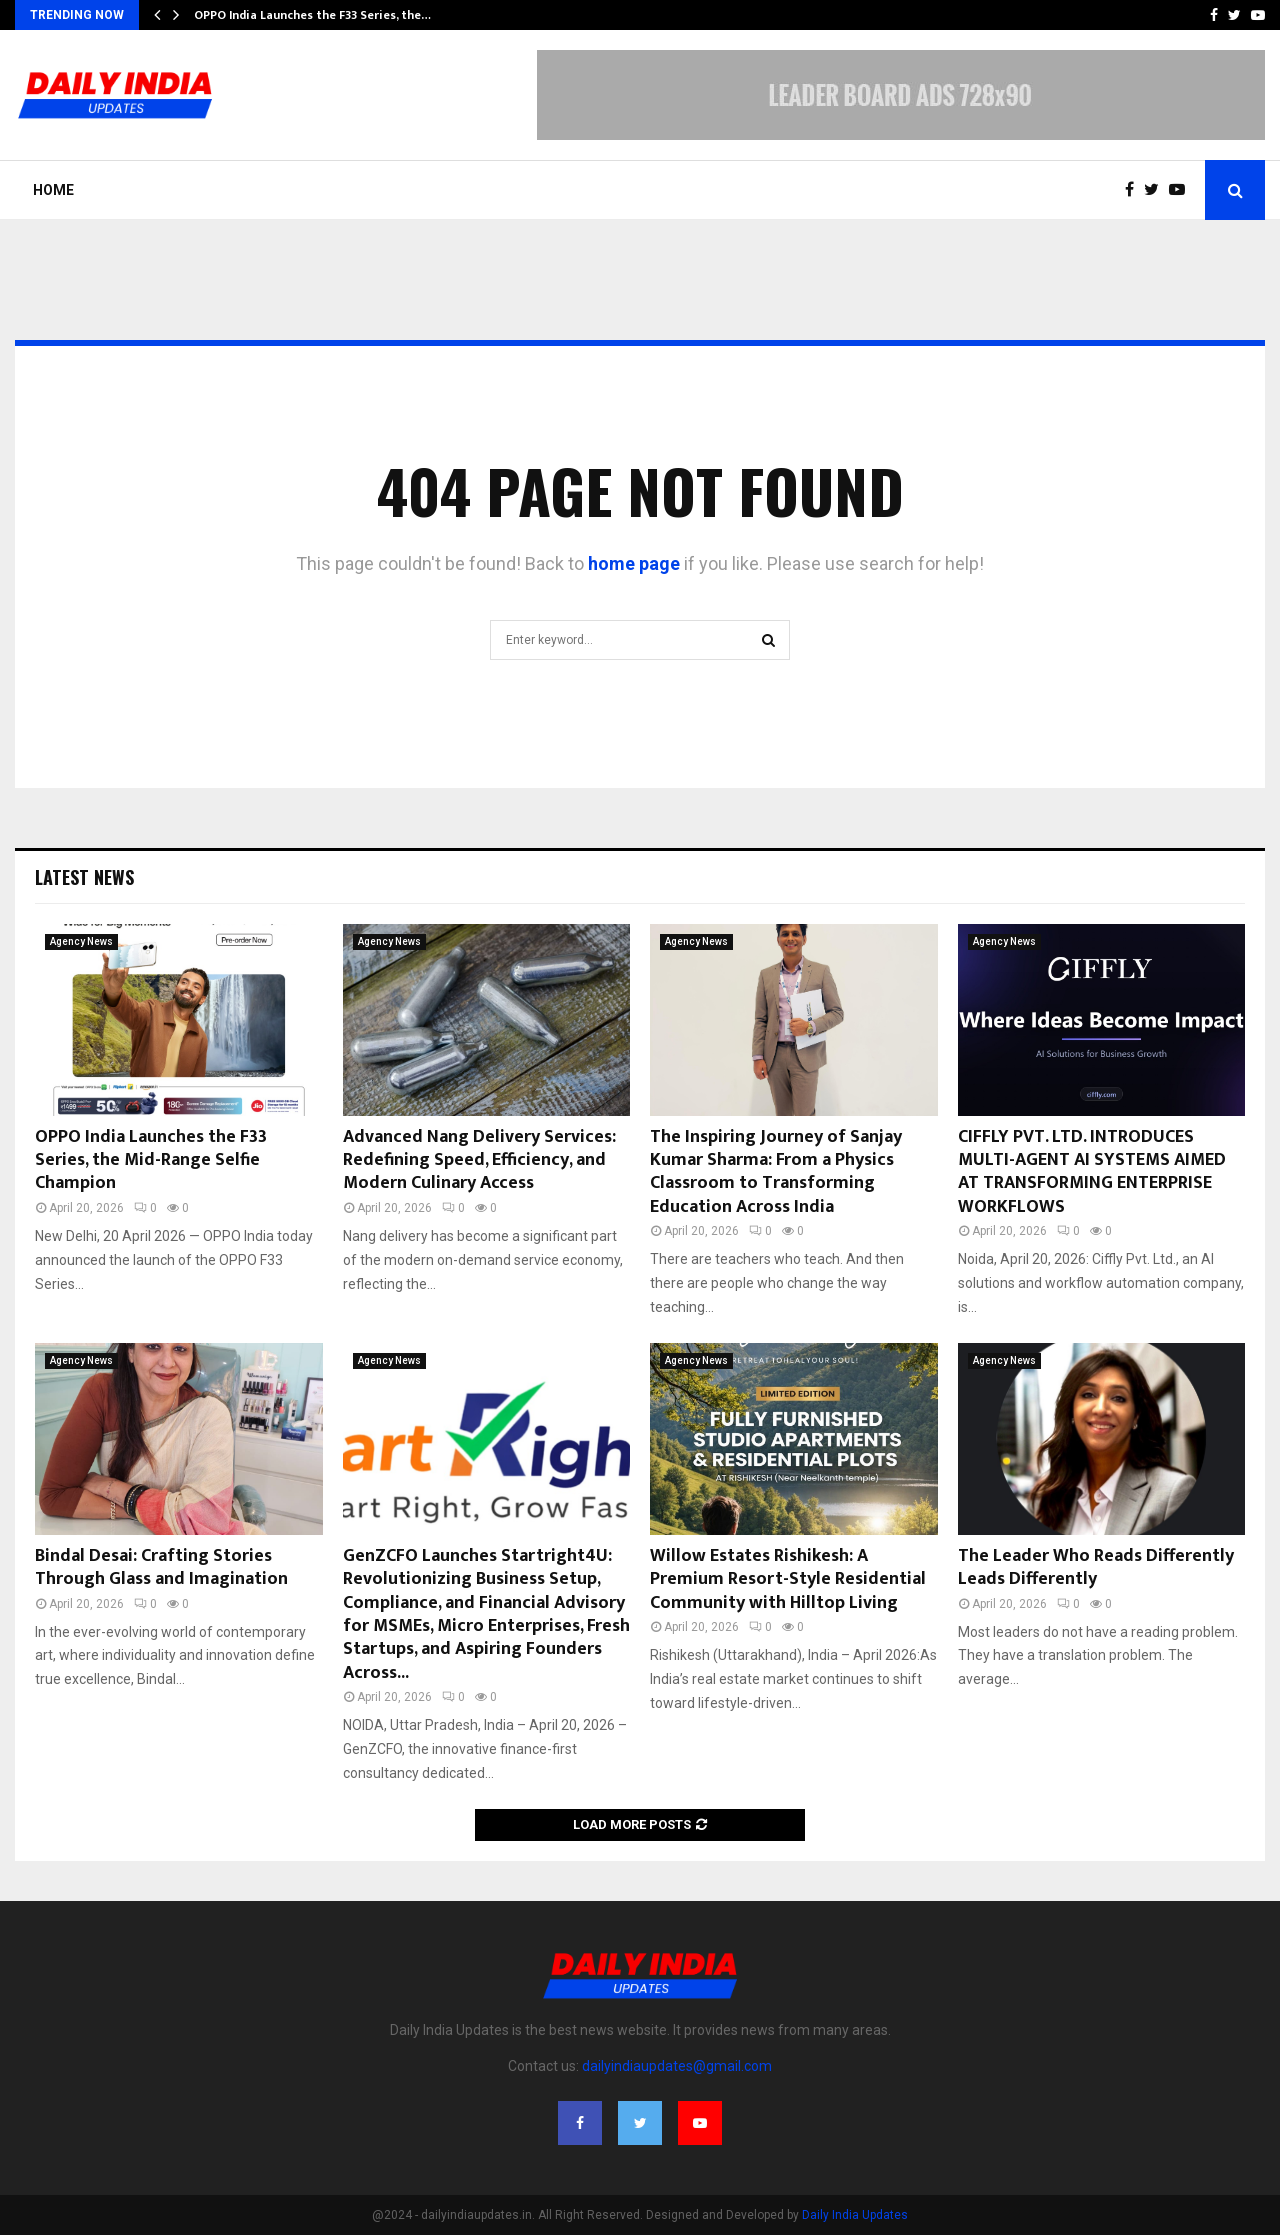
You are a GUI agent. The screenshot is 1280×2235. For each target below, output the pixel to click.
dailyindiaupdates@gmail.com (677, 2066)
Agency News (81, 941)
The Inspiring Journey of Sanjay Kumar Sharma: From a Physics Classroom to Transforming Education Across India (776, 1172)
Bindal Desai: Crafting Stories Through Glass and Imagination (161, 1567)
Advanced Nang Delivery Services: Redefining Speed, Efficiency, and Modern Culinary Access (479, 1160)
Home (53, 190)
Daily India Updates (855, 2215)
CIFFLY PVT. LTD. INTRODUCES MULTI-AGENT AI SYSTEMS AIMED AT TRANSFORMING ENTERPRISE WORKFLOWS (1092, 1172)
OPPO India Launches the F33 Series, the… (312, 15)
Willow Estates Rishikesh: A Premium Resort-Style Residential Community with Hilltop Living (788, 1579)
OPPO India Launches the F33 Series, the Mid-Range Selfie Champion (151, 1160)
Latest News (84, 877)
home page (634, 563)
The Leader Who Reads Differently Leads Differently (1096, 1567)
